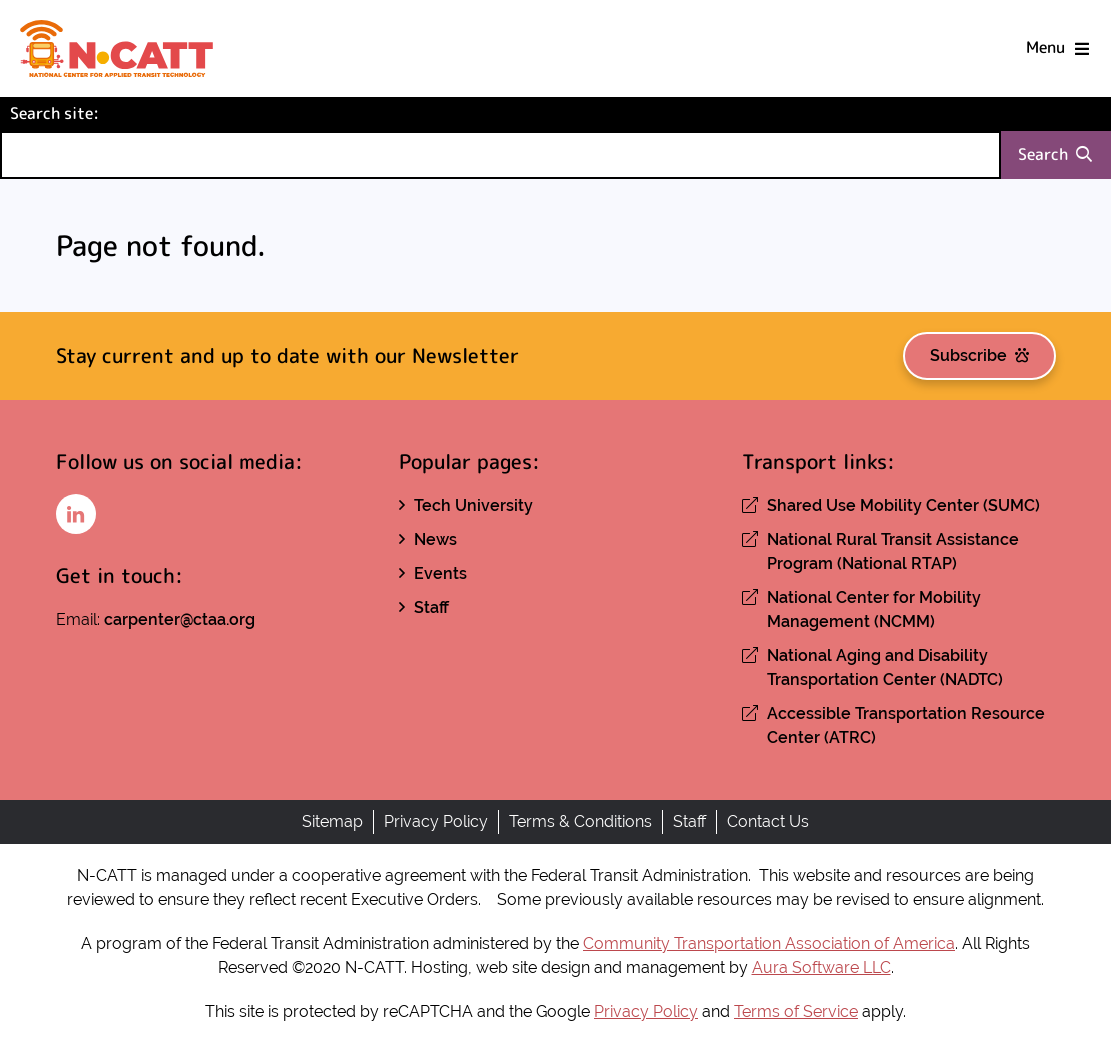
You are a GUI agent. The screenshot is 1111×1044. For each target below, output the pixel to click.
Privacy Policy (436, 821)
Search (1055, 154)
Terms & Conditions (580, 821)
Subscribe (979, 355)
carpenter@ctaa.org (179, 619)
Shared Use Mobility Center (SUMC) (903, 505)
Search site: (88, 112)
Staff (431, 607)
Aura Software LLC (821, 967)
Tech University (473, 505)
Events (440, 573)
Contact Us (768, 821)
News (435, 539)
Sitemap (332, 821)
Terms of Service (796, 1011)
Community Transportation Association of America (769, 943)
